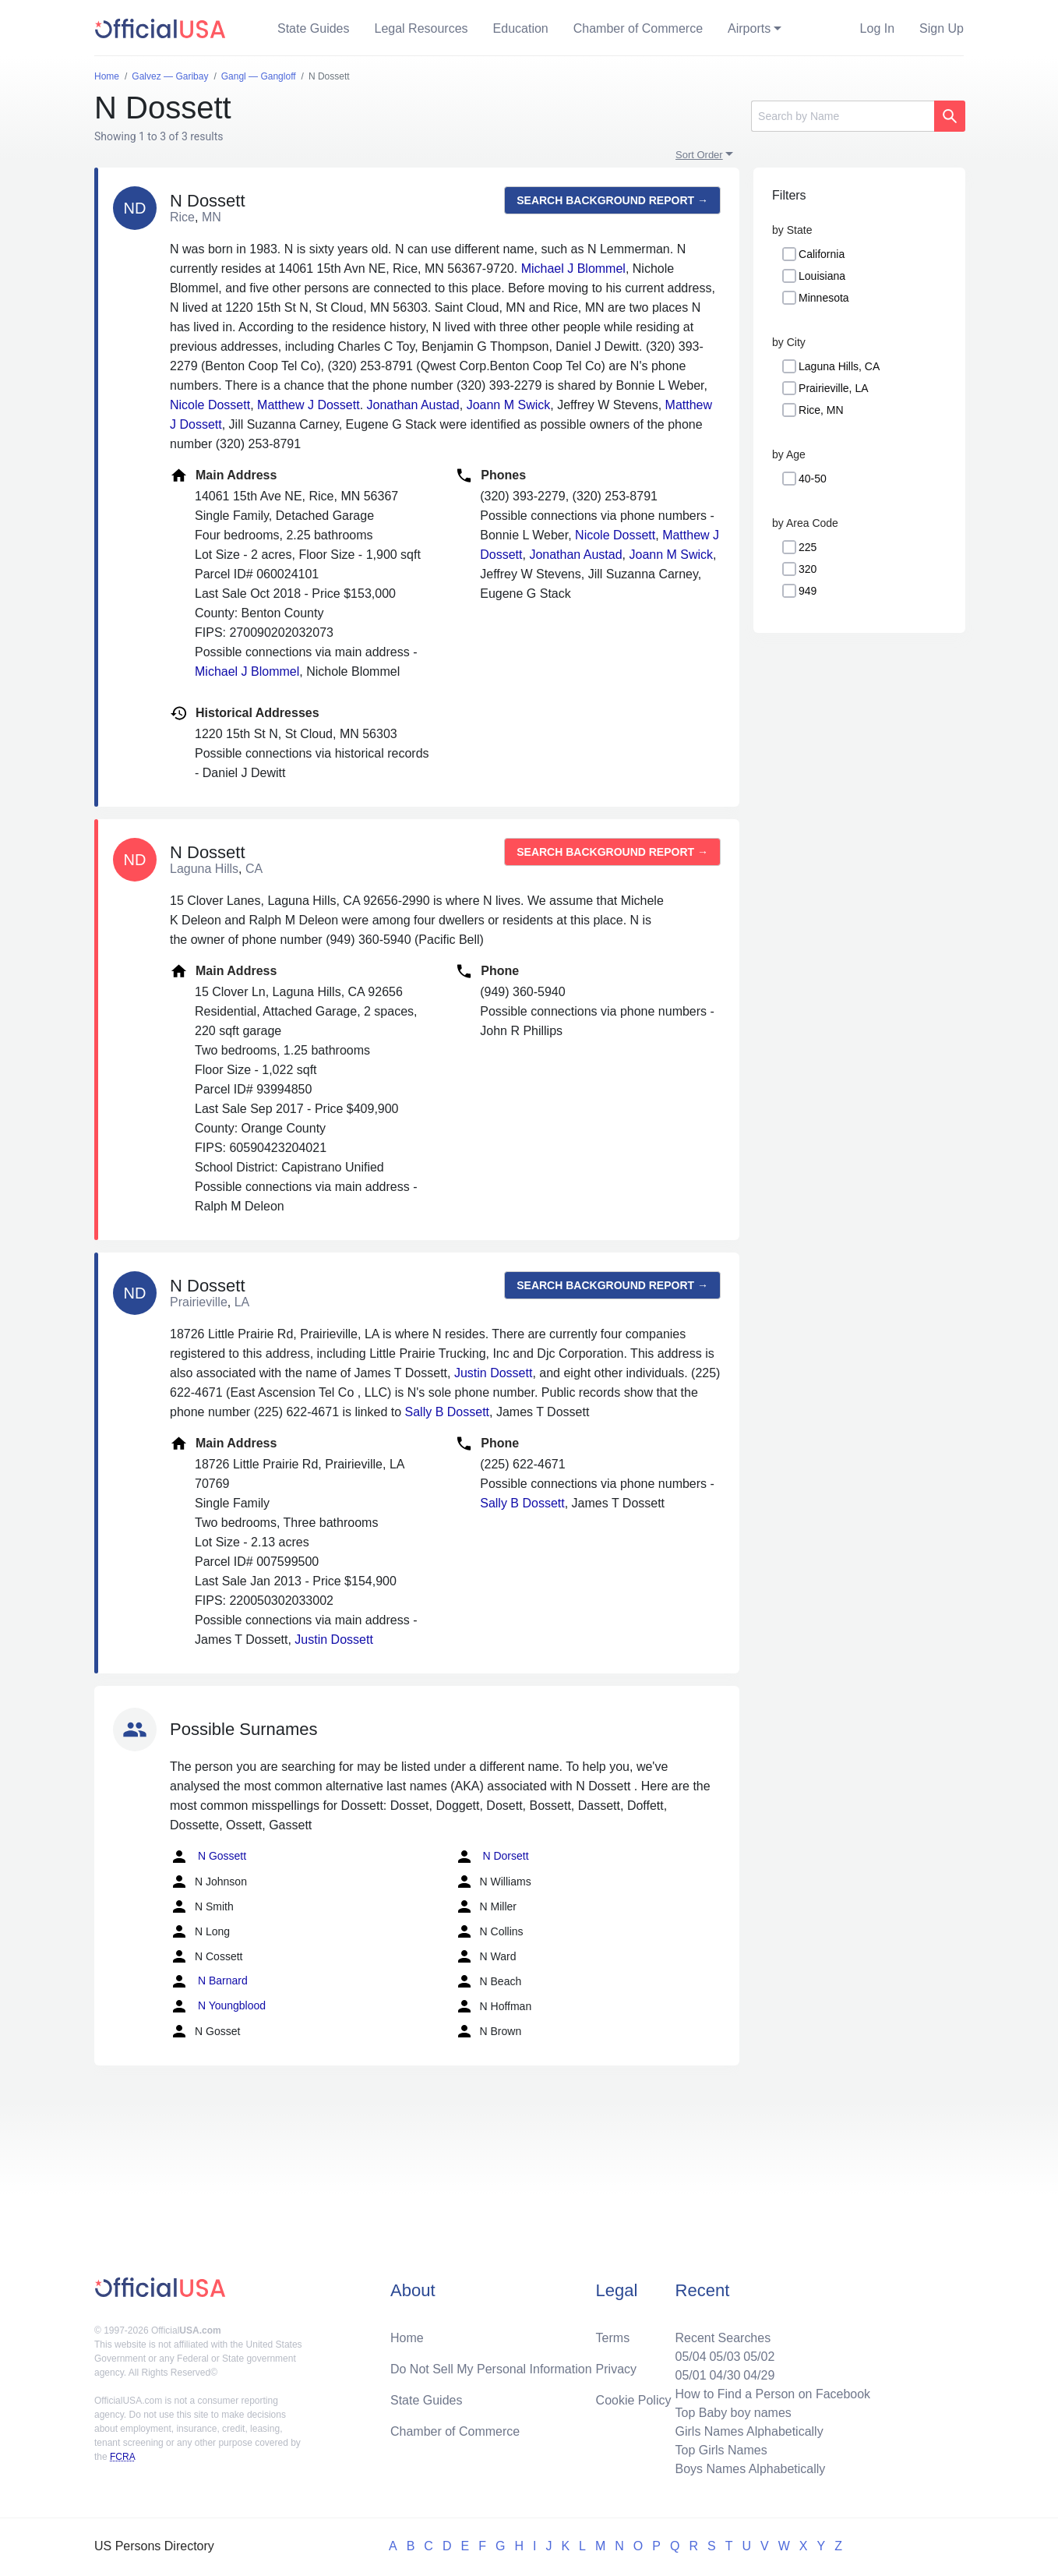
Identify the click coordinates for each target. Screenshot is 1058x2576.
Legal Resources (421, 28)
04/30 (724, 2375)
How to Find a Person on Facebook (772, 2394)
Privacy (616, 2369)
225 (807, 547)
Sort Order (699, 155)
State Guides (313, 28)
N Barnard (209, 1981)
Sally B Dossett (447, 1412)
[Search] (842, 116)
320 (807, 569)
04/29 (758, 2375)
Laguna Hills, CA (839, 366)
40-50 (813, 479)
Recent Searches (723, 2338)
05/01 (690, 2375)
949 (807, 591)
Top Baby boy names (733, 2412)
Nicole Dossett (210, 405)
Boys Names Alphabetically (750, 2468)
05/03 (724, 2356)
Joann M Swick (509, 405)
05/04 (690, 2356)
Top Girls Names (721, 2450)
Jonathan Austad (413, 405)
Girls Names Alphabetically (749, 2431)
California (822, 254)
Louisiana (822, 276)
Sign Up (941, 28)
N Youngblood (218, 2006)
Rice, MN (821, 410)
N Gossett (208, 1856)
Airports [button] (749, 28)
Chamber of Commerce (638, 28)
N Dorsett (492, 1856)
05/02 (758, 2356)
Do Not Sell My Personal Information (491, 2369)
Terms (613, 2338)
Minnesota (824, 298)
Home (407, 2338)
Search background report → (612, 200)
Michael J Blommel (573, 268)
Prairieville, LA (833, 388)
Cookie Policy (634, 2400)
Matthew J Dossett (308, 405)
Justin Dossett (493, 1373)
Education (520, 28)
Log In (877, 28)
